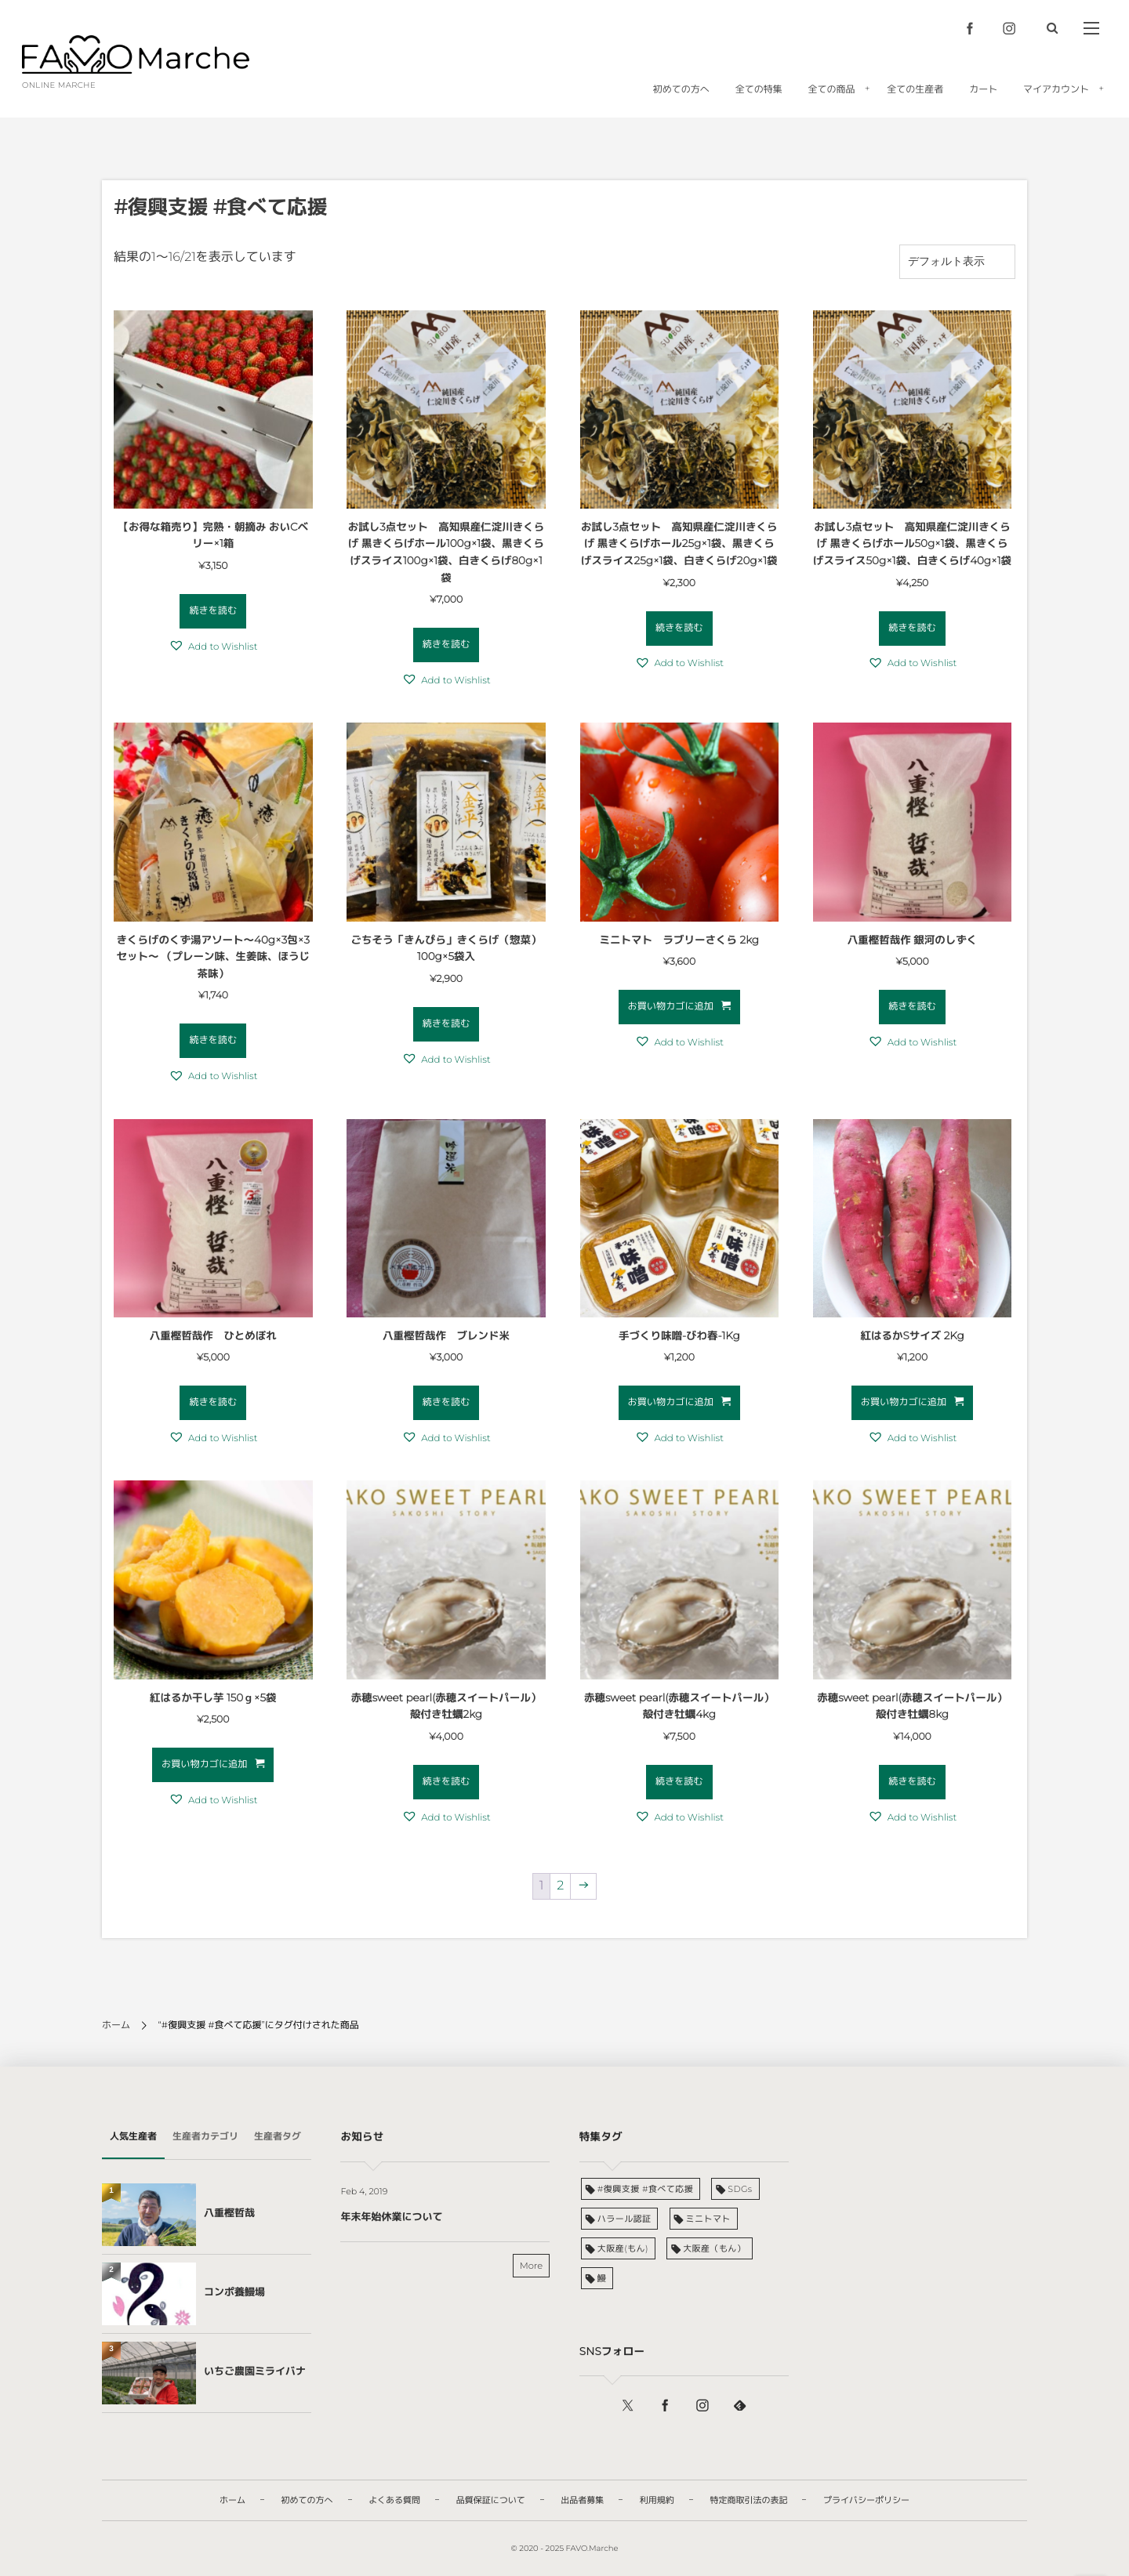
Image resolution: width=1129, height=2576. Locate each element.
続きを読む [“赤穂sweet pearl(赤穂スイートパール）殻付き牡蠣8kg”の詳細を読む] (912, 1782)
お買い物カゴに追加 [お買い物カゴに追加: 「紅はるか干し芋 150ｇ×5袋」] (204, 1764)
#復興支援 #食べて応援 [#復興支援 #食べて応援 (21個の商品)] (645, 2188)
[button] (213, 647)
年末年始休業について (391, 2217)
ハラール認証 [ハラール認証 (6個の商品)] (624, 2218)
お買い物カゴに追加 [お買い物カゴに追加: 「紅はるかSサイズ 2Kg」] (903, 1402)
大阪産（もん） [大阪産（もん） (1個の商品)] (714, 2248)
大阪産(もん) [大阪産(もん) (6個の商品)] (622, 2248)
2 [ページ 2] (560, 1886)
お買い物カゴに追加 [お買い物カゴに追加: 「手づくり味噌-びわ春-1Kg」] (670, 1402)
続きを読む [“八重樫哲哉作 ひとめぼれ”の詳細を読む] (213, 1402)
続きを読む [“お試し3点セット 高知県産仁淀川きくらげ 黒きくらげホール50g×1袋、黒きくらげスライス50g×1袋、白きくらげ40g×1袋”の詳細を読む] (912, 628)
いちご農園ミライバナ (255, 2371)
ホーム (116, 2025)
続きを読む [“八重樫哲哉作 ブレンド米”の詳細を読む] (446, 1402)
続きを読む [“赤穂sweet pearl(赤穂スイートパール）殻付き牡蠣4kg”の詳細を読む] (679, 1782)
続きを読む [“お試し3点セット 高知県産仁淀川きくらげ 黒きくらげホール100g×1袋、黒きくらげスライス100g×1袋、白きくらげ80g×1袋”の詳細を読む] (446, 644)
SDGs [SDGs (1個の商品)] (740, 2188)
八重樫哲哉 (229, 2213)
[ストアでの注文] (957, 262)
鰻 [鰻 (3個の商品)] (601, 2278)
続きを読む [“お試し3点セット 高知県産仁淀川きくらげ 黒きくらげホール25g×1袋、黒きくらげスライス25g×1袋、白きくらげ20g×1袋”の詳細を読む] (679, 628)
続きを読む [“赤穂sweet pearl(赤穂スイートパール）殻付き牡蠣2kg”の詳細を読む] (446, 1782)
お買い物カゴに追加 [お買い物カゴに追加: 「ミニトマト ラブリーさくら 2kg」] (670, 1007)
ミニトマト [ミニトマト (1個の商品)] (708, 2218)
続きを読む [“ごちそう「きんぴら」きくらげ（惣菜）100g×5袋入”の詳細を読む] (446, 1024)
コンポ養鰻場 (234, 2292)
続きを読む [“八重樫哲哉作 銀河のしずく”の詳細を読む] (912, 1007)
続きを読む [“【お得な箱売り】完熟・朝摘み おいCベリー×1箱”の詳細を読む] (213, 611)
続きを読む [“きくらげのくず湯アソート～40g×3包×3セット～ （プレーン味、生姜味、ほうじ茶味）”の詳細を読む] (213, 1040)
